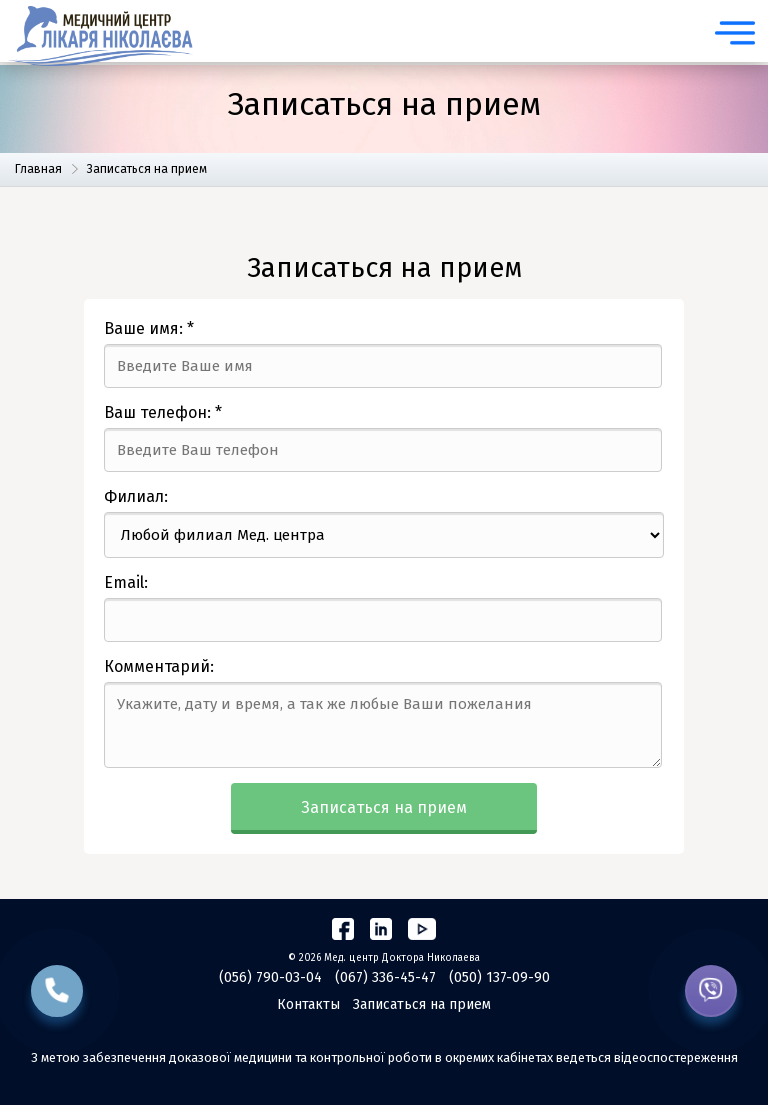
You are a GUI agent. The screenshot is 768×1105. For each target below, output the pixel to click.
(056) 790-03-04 (270, 977)
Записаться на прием (384, 807)
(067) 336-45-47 (385, 977)
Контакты (308, 1004)
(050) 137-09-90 (499, 977)
